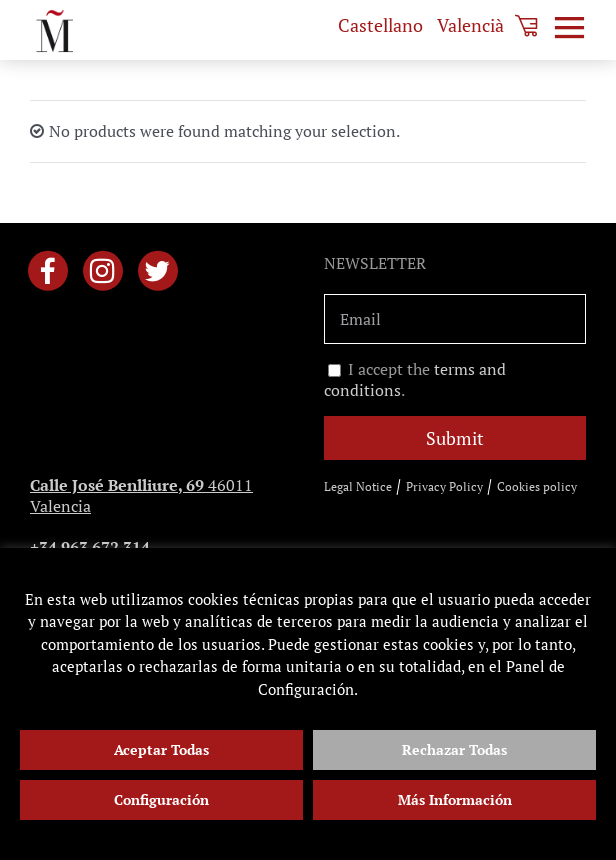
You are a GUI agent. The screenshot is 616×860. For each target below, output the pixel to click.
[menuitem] (380, 25)
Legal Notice (358, 486)
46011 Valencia (141, 495)
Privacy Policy (444, 486)
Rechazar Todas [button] (454, 749)
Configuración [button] (161, 799)
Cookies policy (537, 486)
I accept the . (415, 380)
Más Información (455, 799)
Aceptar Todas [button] (161, 749)
